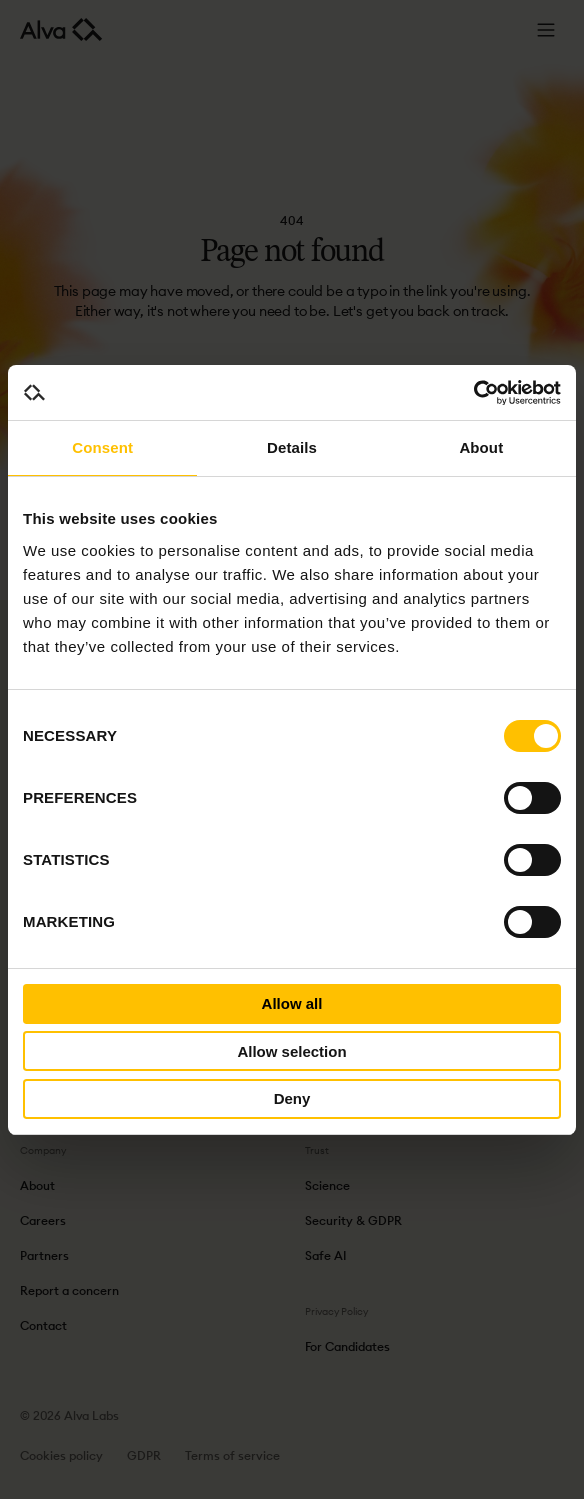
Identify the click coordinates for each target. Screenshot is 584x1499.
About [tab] (481, 447)
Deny (292, 1098)
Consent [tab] (102, 447)
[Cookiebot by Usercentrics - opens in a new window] (473, 393)
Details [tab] (292, 447)
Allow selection (291, 1051)
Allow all (292, 1003)
